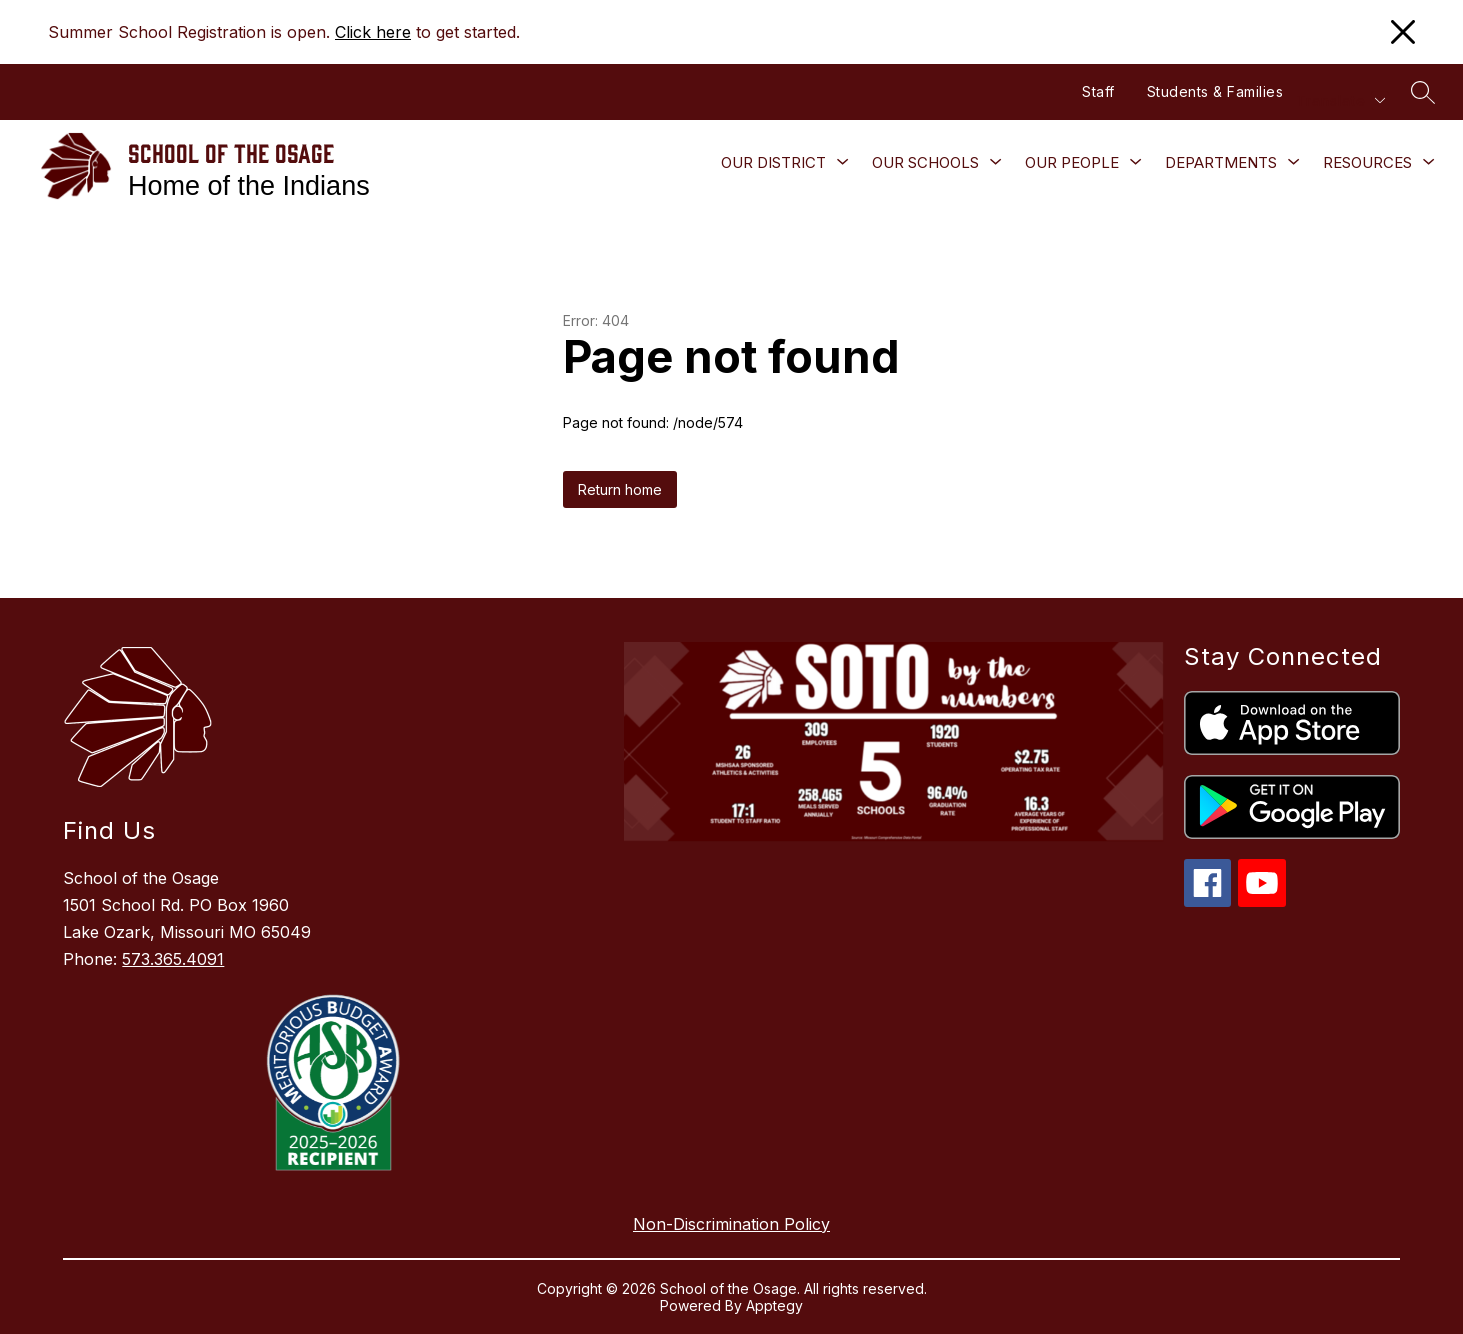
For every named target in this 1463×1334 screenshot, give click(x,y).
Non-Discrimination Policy (731, 1224)
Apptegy (774, 1305)
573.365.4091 (173, 959)
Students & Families (1215, 91)
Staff (1098, 91)
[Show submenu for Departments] (1221, 163)
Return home (620, 489)
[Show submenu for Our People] (1072, 163)
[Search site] (1423, 92)
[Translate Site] (1340, 100)
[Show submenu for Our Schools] (925, 163)
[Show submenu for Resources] (1367, 163)
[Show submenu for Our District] (773, 163)
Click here (373, 32)
